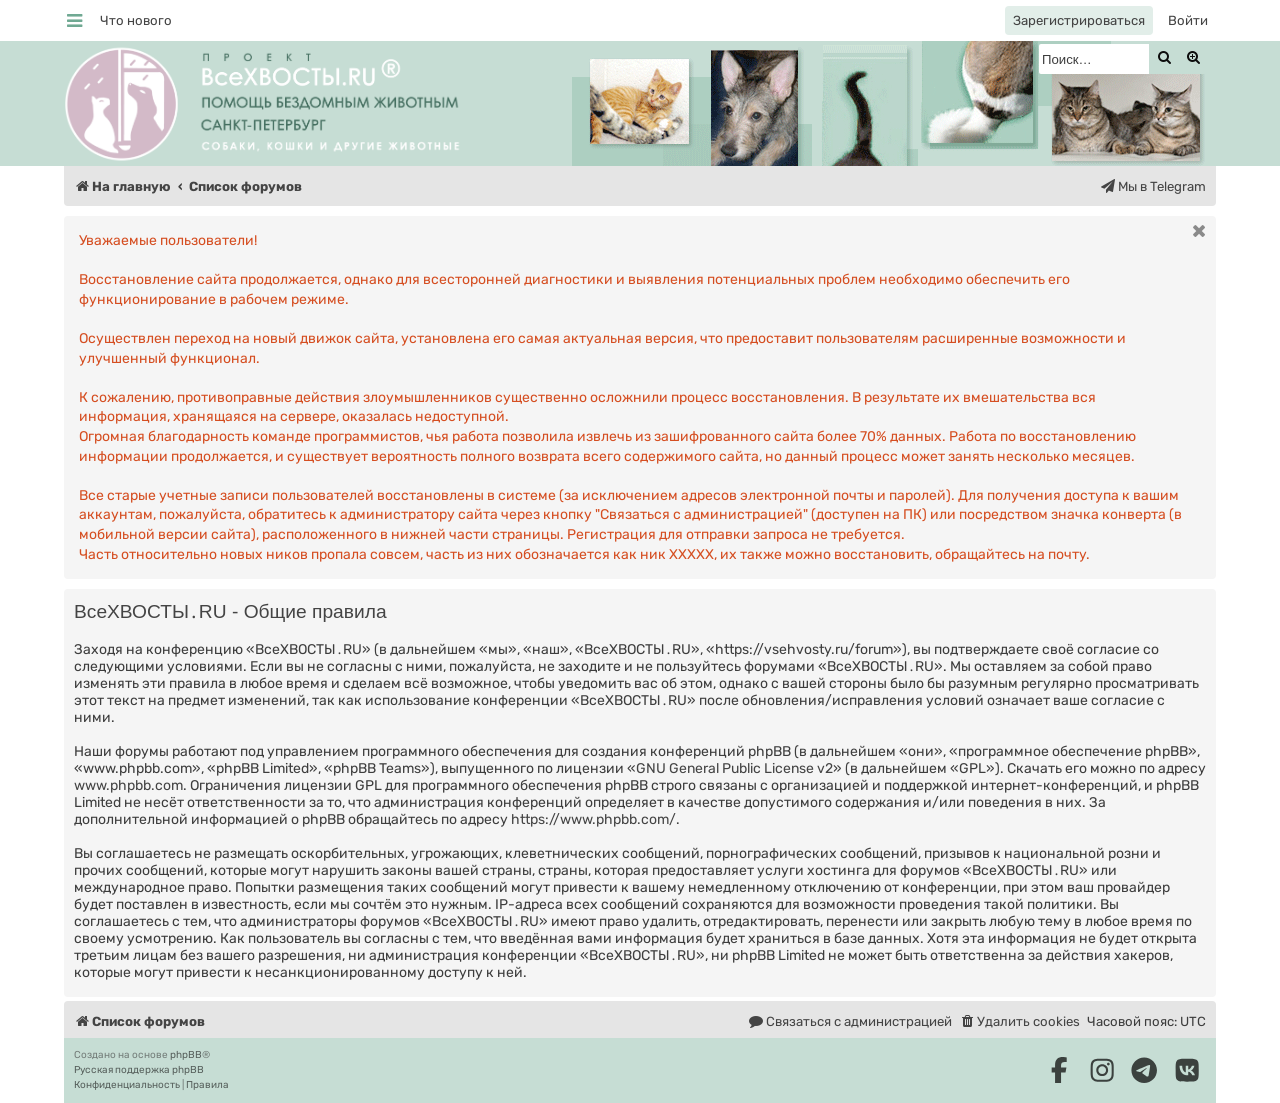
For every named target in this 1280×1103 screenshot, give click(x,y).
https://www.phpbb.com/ (593, 819)
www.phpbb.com (128, 785)
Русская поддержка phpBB (139, 1070)
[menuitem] (136, 20)
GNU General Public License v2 (734, 768)
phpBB (186, 1055)
